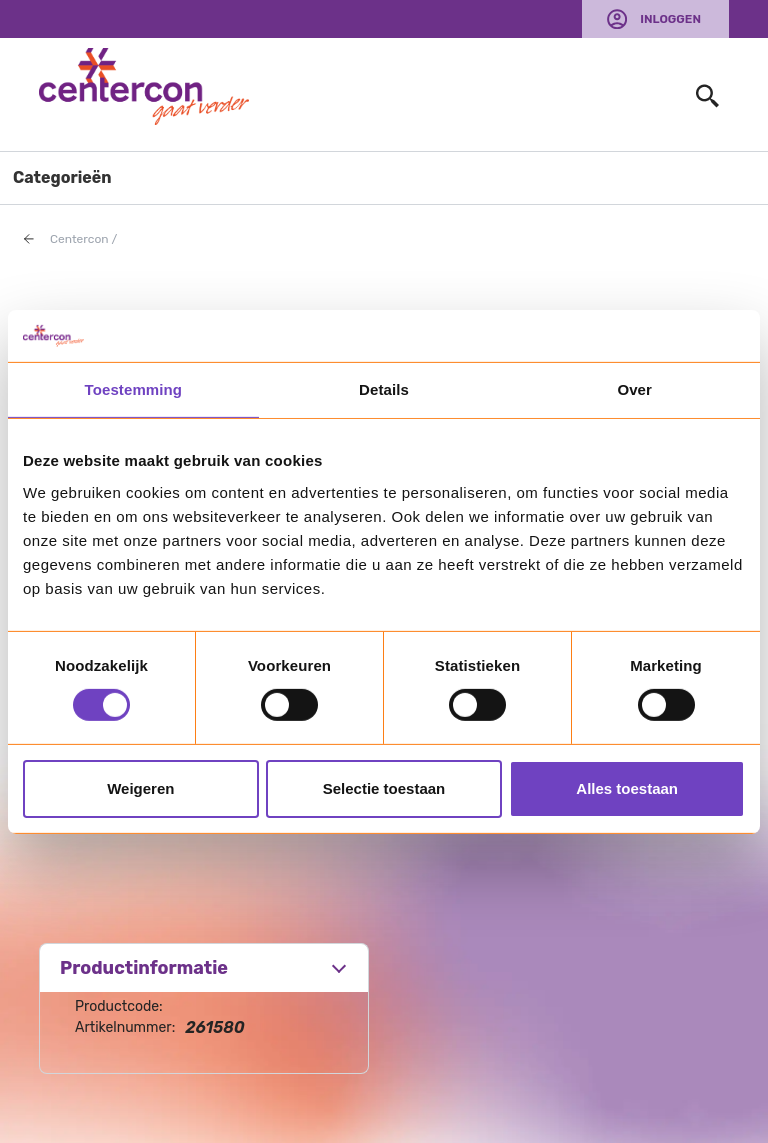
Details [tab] (384, 389)
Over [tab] (634, 389)
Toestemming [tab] (134, 389)
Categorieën (62, 177)
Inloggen (670, 19)
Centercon (79, 239)
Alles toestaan (627, 788)
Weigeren (140, 788)
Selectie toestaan (384, 788)
